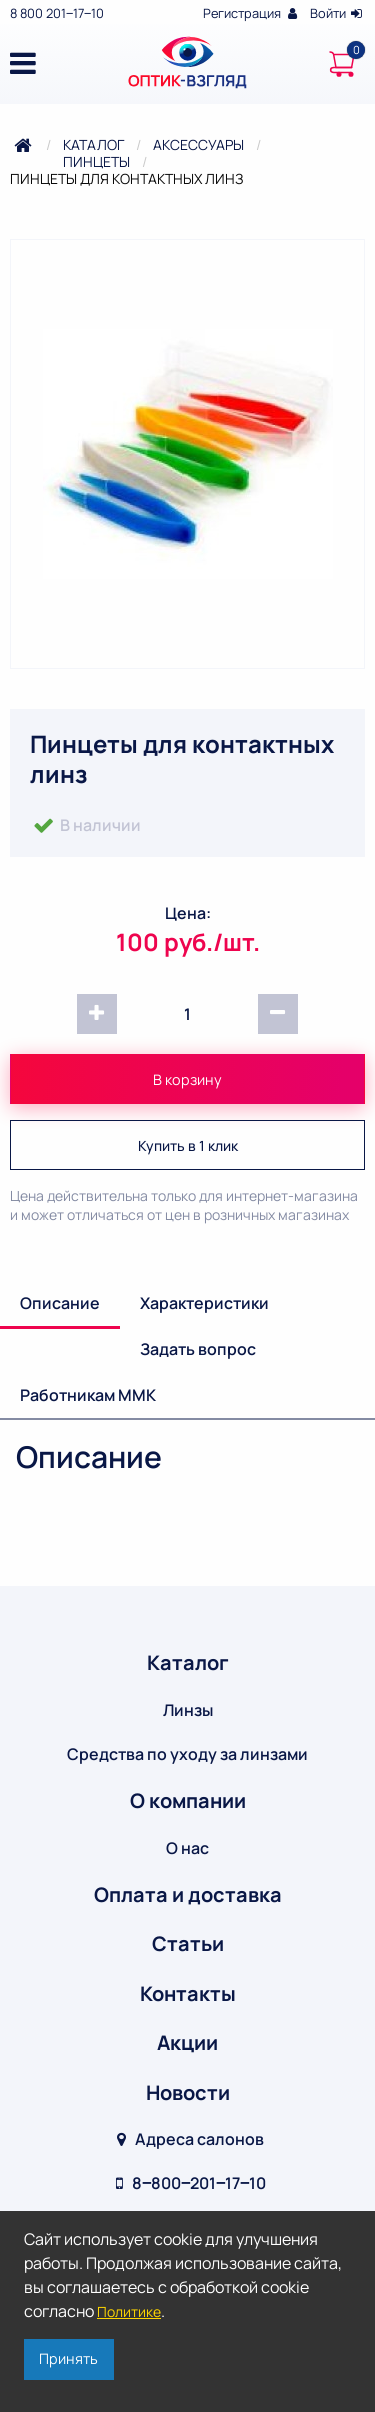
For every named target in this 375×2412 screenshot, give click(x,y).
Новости (188, 2092)
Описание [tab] (60, 1303)
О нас (187, 1848)
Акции (187, 2042)
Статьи (188, 1943)
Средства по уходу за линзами (187, 1754)
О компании (188, 1800)
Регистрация (251, 13)
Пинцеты (96, 161)
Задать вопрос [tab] (198, 1349)
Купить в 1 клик (188, 1145)
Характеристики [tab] (204, 1303)
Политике (129, 2311)
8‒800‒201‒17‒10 (188, 2183)
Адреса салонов (187, 2139)
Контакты (188, 1993)
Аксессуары (198, 144)
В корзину (187, 1079)
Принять (68, 2358)
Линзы (188, 1710)
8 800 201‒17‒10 (57, 13)
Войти (337, 13)
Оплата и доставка (188, 1894)
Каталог (93, 144)
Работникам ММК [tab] (88, 1395)
